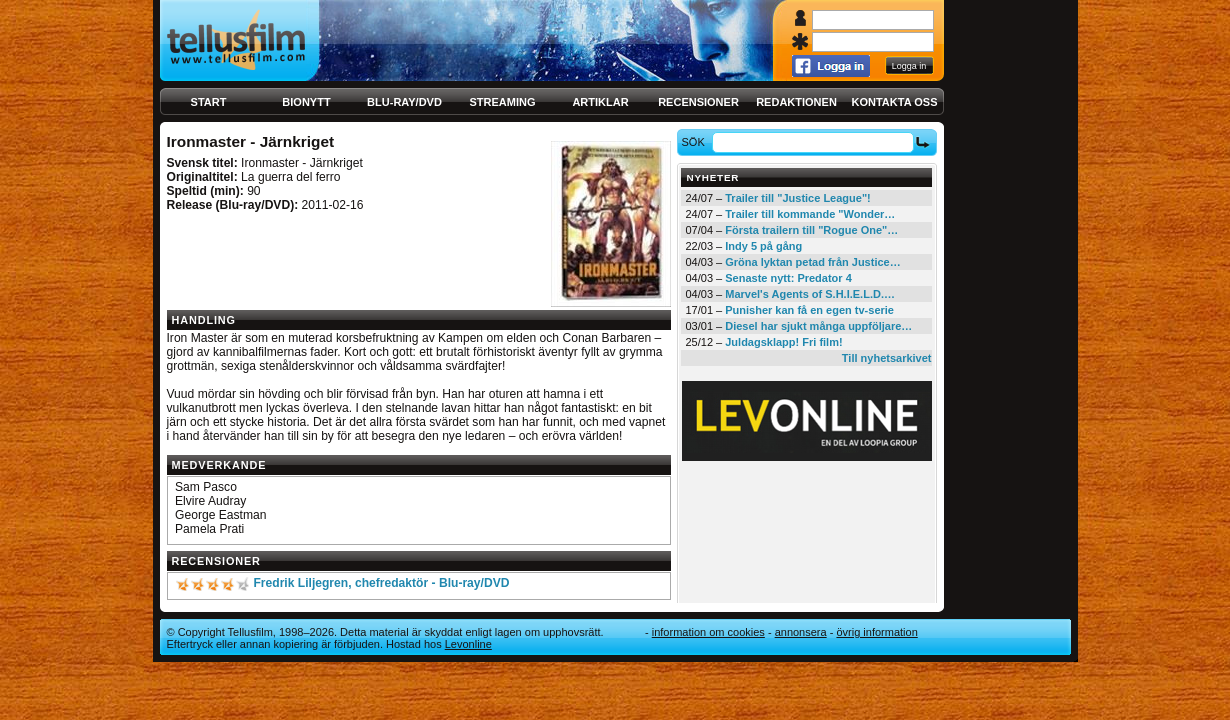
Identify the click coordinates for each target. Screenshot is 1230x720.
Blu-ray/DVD (404, 102)
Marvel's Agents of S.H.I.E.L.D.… (810, 294)
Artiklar (600, 102)
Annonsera (801, 632)
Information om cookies (708, 632)
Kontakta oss (895, 102)
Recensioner (698, 102)
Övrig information (876, 632)
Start (209, 102)
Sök (695, 142)
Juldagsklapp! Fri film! (783, 342)
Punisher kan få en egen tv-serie (809, 310)
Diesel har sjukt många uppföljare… (818, 326)
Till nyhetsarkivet (887, 358)
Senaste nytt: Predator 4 (788, 278)
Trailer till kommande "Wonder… (810, 214)
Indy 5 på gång (763, 246)
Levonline (468, 644)
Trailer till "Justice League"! (798, 198)
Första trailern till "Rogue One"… (811, 230)
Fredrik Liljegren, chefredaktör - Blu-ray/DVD (381, 583)
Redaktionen (796, 102)
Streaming (503, 102)
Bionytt (306, 102)
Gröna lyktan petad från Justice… (812, 262)
